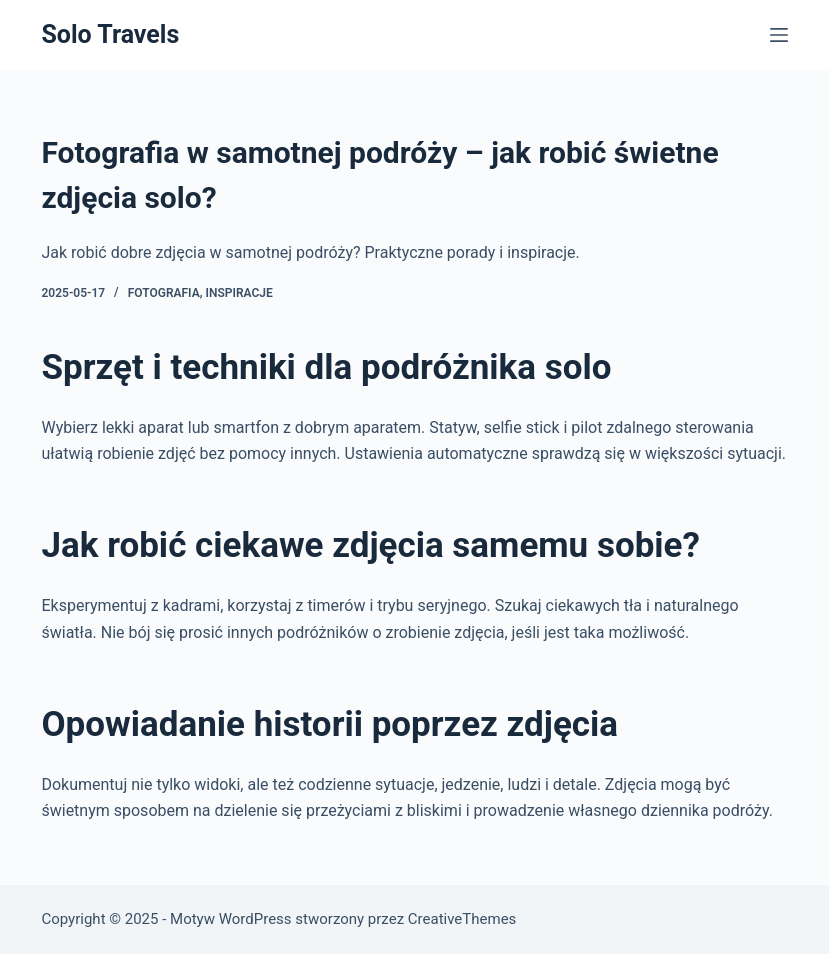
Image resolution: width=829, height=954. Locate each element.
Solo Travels (110, 34)
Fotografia (164, 293)
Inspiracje (239, 293)
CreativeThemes (462, 919)
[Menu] (779, 35)
